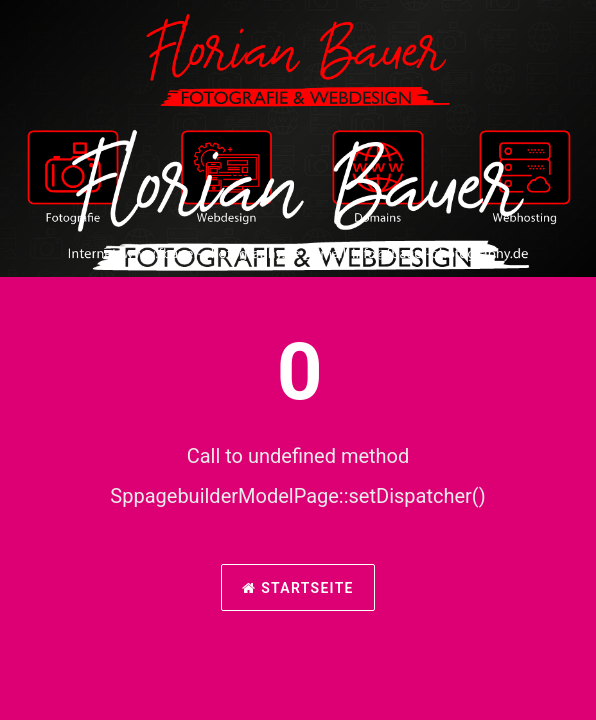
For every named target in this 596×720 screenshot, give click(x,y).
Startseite (298, 588)
